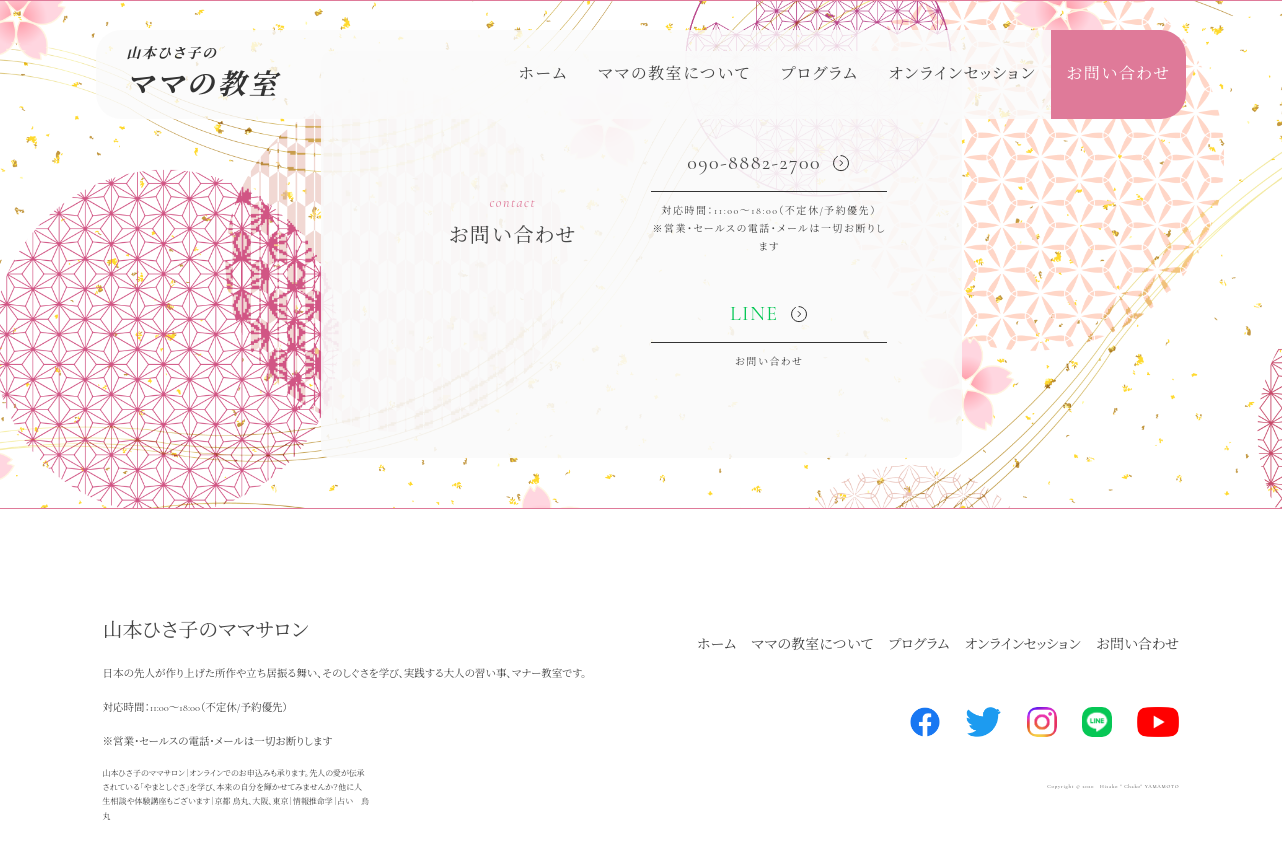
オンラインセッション (962, 74)
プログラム (820, 74)
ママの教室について (674, 74)
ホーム (543, 74)
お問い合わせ (1118, 74)
